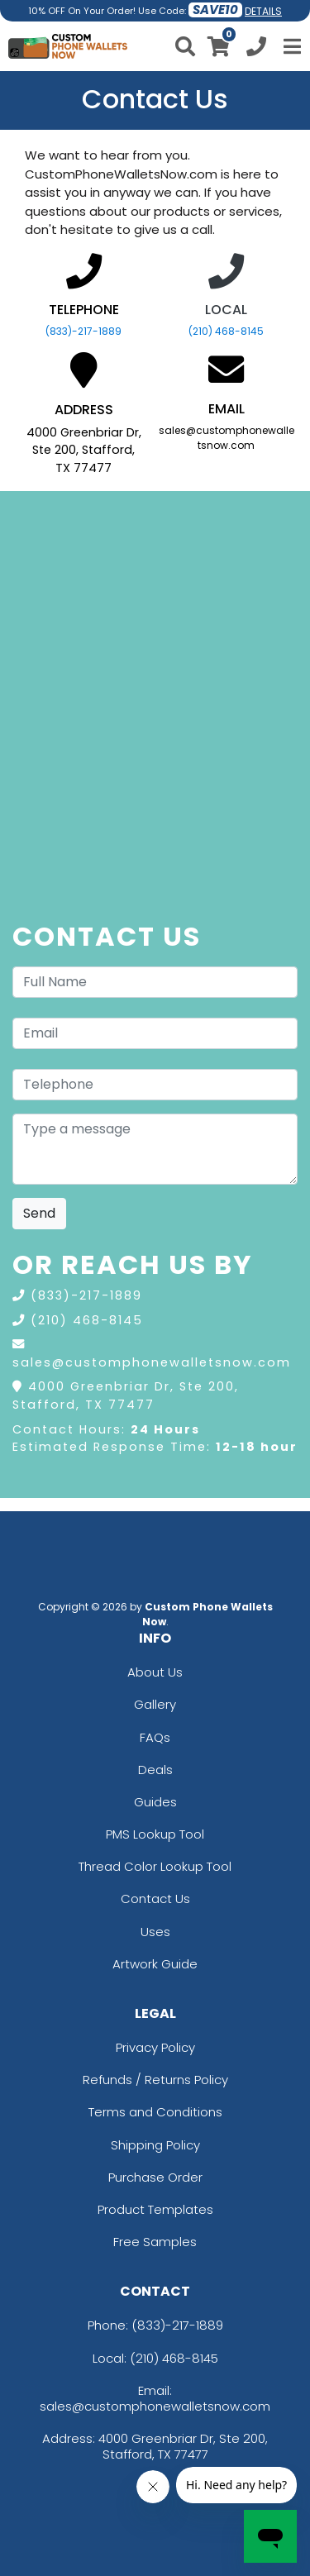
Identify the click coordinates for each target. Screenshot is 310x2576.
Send (39, 1213)
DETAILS (263, 11)
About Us (155, 1672)
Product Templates (155, 2209)
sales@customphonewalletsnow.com (151, 1362)
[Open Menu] (290, 46)
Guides (155, 1801)
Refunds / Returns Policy (155, 2079)
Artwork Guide (155, 1964)
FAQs (155, 1737)
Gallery (155, 1704)
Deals (155, 1769)
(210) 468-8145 (226, 331)
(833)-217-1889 (83, 331)
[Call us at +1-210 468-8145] (256, 49)
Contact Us (155, 1898)
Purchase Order (155, 2177)
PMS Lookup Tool (155, 1834)
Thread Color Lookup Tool (155, 1866)
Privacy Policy (155, 2047)
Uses (155, 1931)
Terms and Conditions (155, 2111)
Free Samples (155, 2241)
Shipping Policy (155, 2145)
